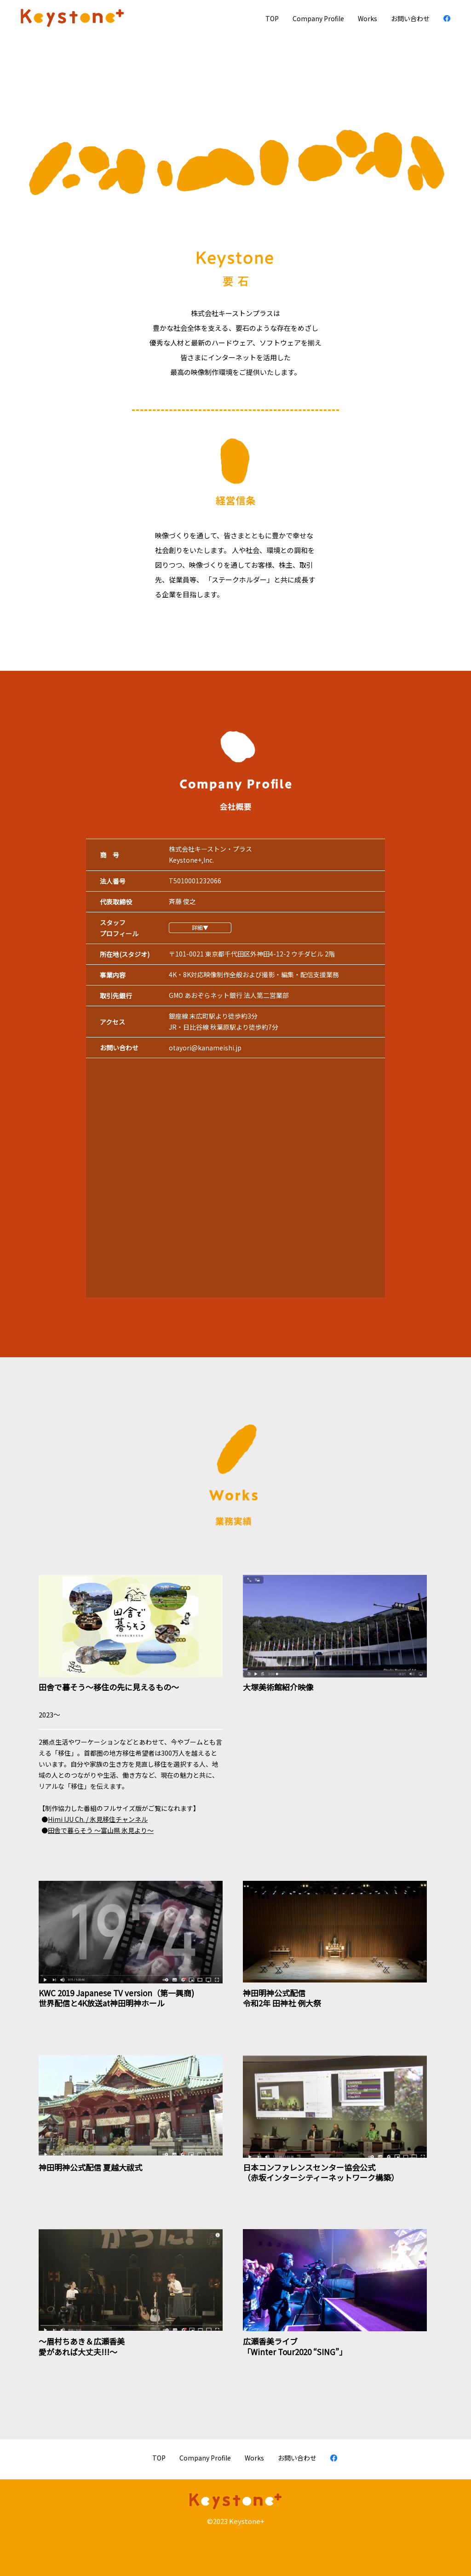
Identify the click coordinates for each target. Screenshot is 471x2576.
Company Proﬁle (318, 18)
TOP (272, 18)
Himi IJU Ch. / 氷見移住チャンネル (98, 1819)
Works (367, 18)
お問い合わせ (410, 18)
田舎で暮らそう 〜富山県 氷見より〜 (101, 1830)
